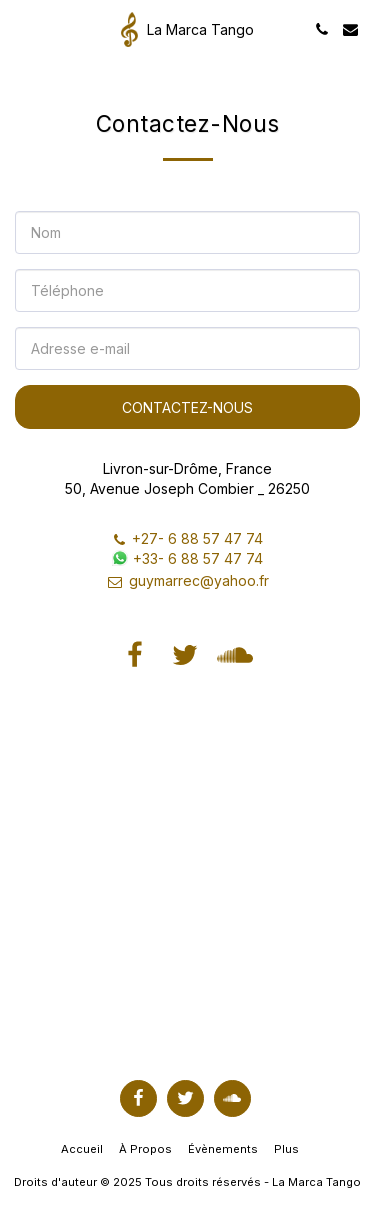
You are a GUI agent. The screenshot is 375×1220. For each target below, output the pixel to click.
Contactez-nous (187, 407)
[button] (22, 29)
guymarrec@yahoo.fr (187, 580)
